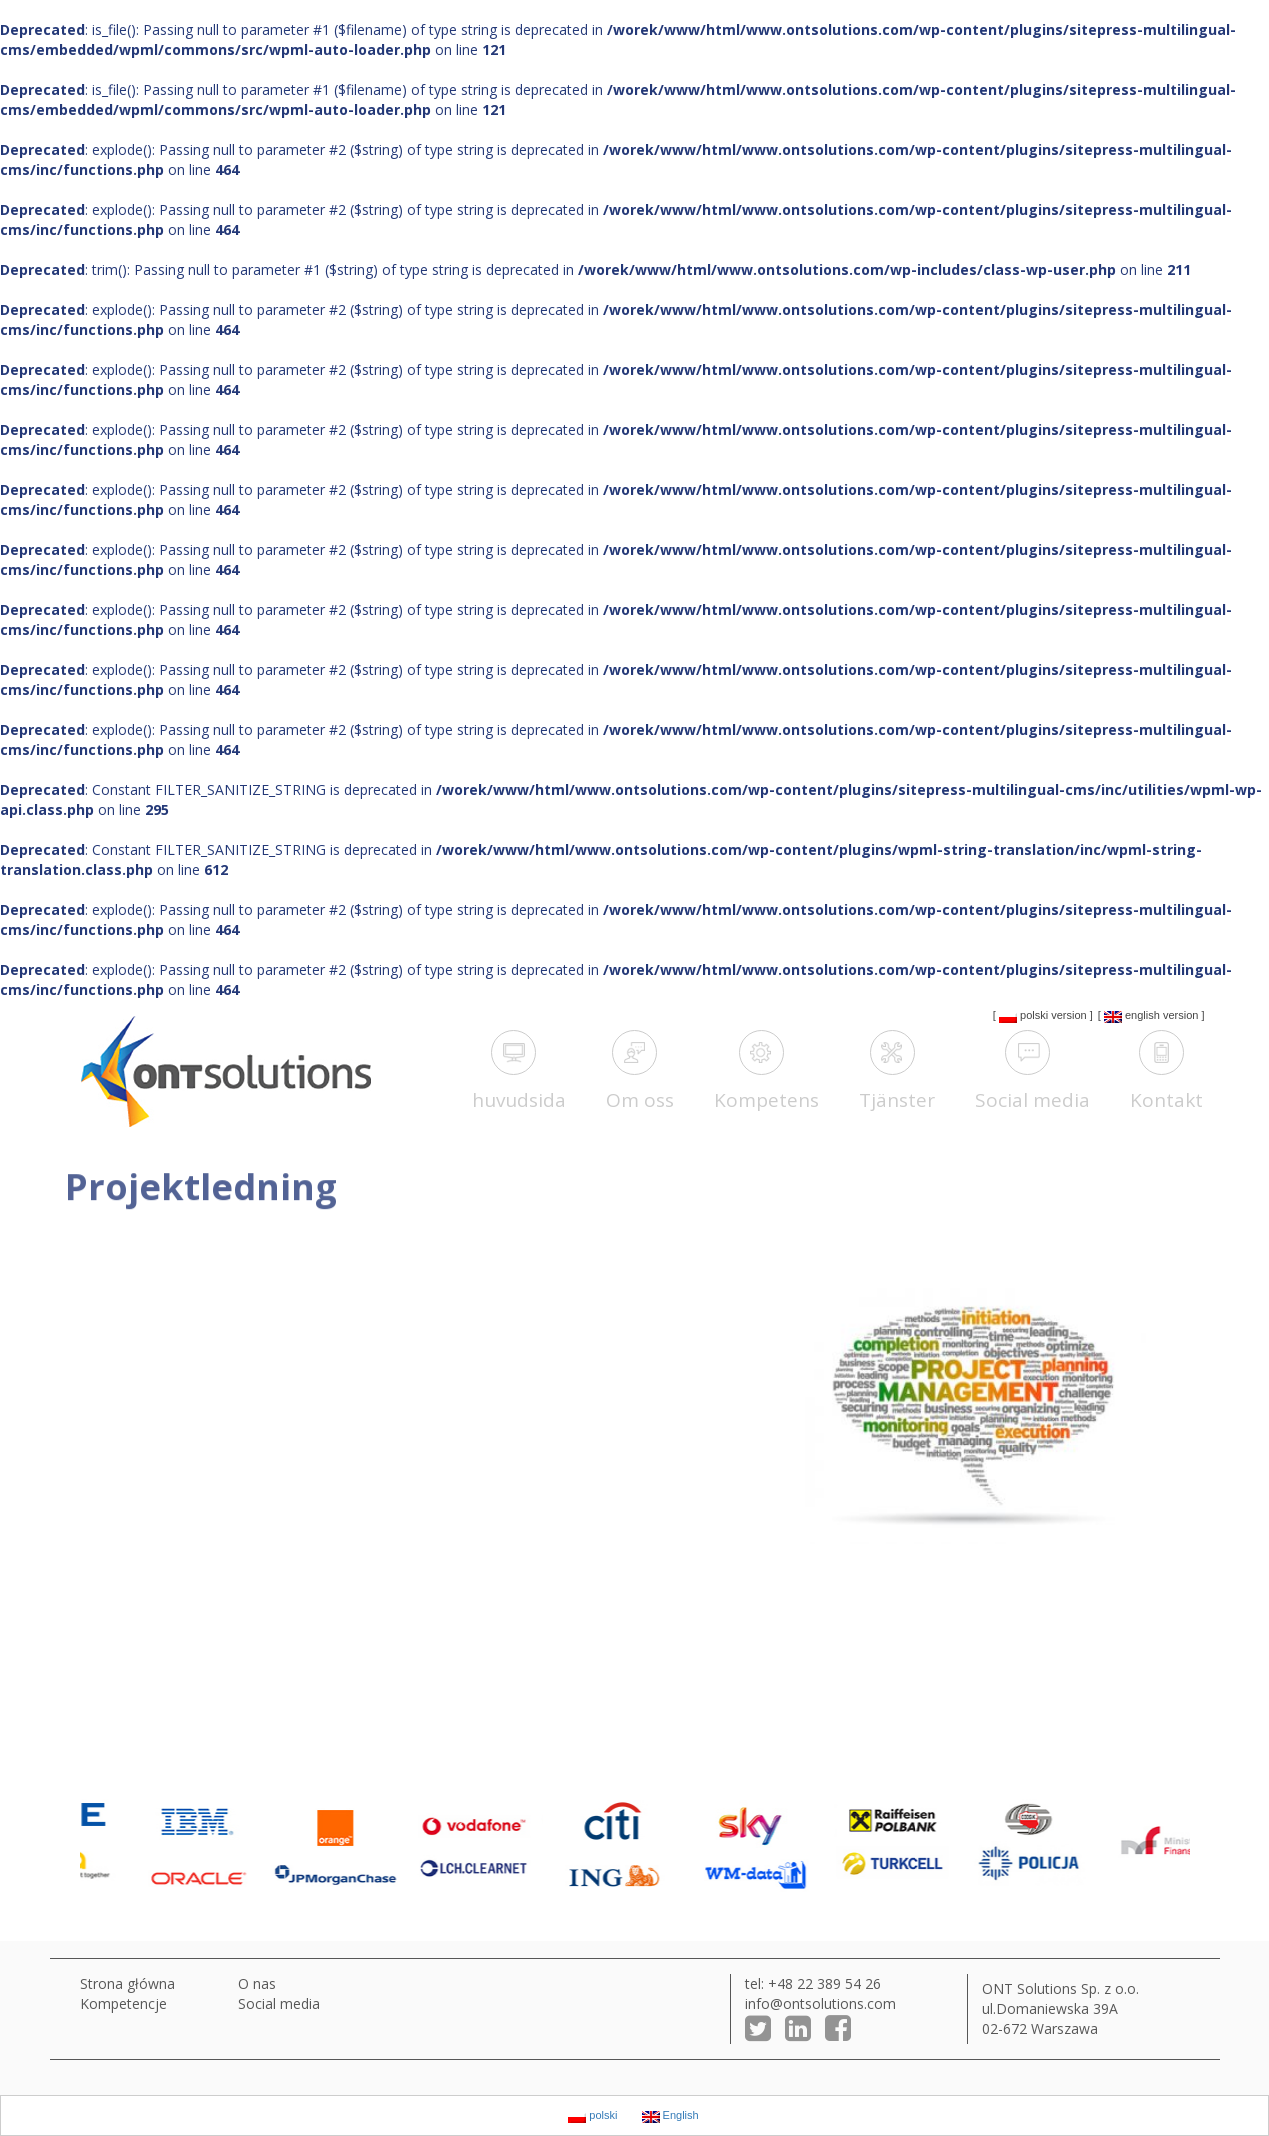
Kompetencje (123, 2003)
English (1132, 1016)
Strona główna (127, 1983)
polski (1023, 1016)
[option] (149, 1844)
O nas (257, 1983)
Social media (279, 2003)
